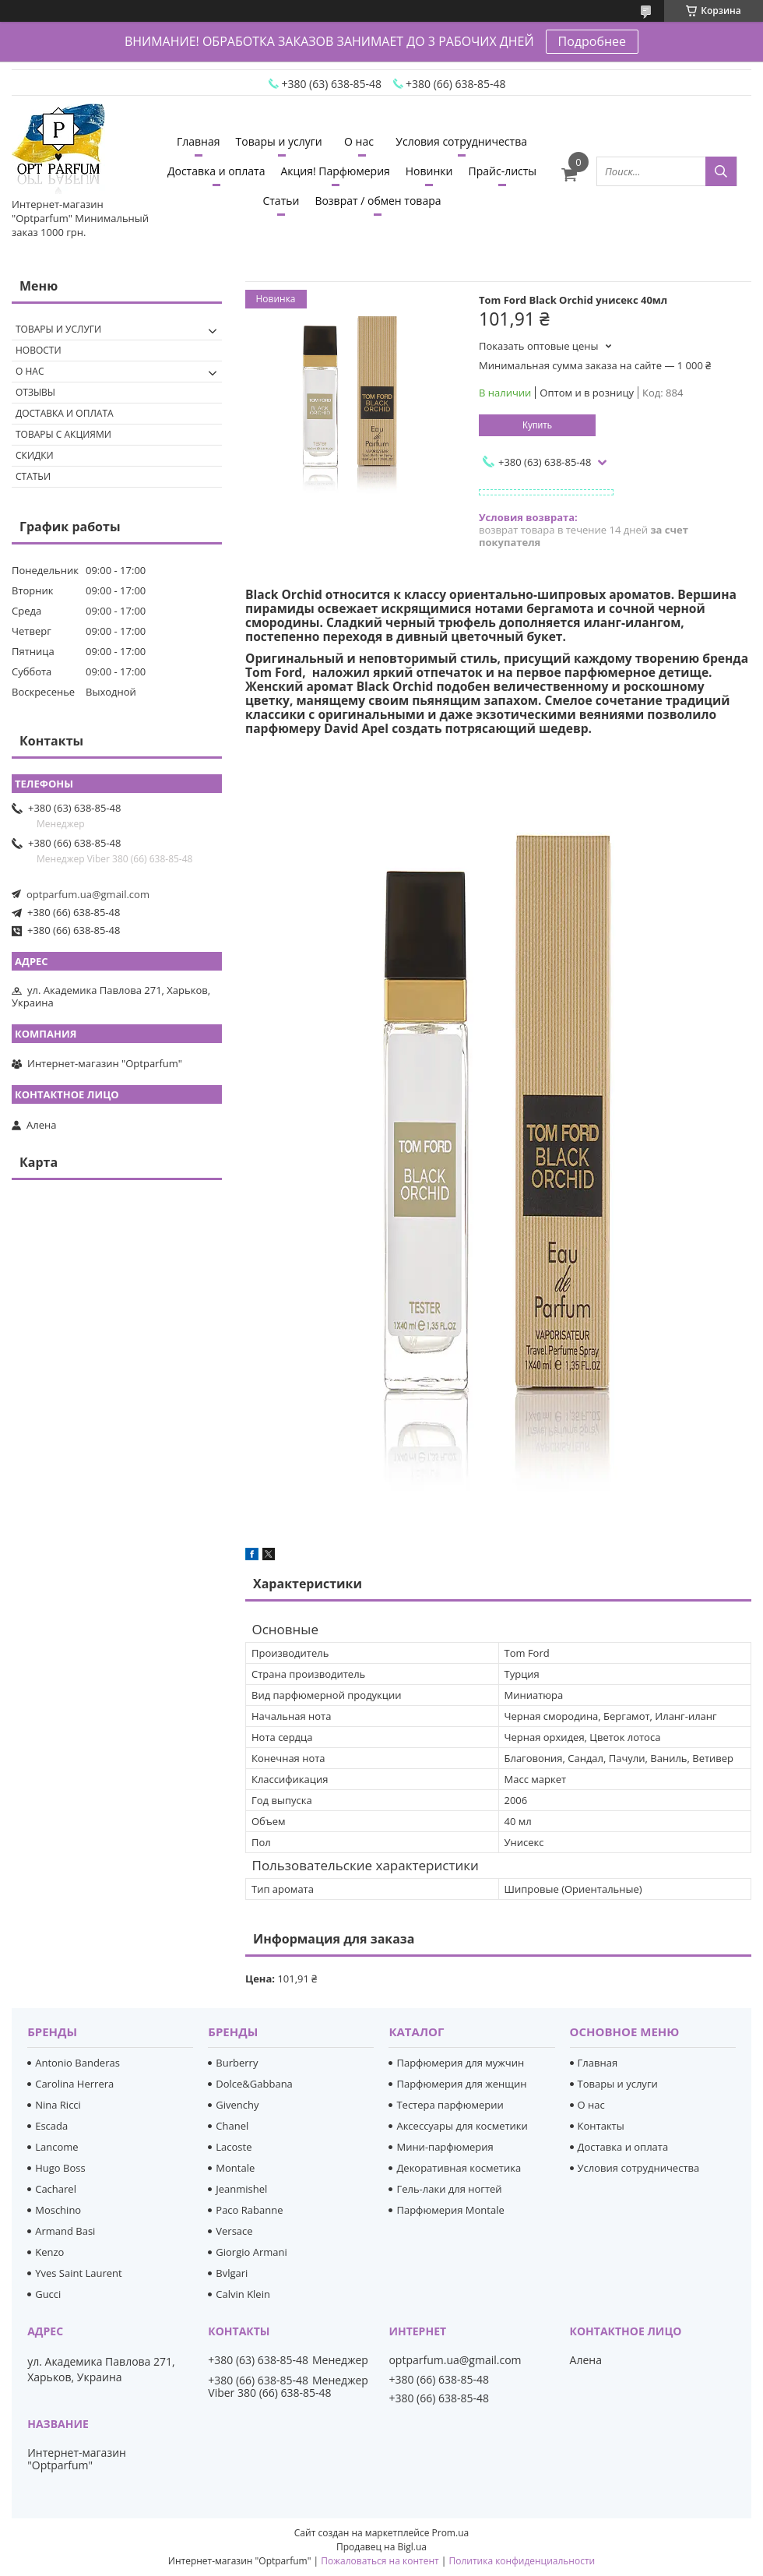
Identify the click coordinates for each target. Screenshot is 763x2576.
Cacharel (55, 2189)
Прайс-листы (502, 171)
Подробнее (592, 41)
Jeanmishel (241, 2189)
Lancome (56, 2147)
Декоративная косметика (458, 2168)
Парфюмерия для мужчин (460, 2063)
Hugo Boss (60, 2168)
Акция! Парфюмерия (334, 171)
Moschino (58, 2210)
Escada (51, 2126)
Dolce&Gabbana (254, 2084)
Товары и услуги (279, 141)
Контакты (601, 2126)
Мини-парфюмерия (444, 2147)
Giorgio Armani (251, 2252)
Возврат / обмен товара (378, 200)
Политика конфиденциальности (521, 2560)
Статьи (280, 200)
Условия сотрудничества (461, 141)
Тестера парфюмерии (449, 2105)
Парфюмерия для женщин (461, 2084)
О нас (359, 141)
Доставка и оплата (216, 171)
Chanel (232, 2126)
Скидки (35, 455)
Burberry (237, 2063)
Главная (198, 141)
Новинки (429, 171)
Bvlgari (232, 2273)
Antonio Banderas (77, 2063)
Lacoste (233, 2147)
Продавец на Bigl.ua (381, 2546)
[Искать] (721, 171)
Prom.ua (450, 2532)
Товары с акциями (63, 434)
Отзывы (35, 392)
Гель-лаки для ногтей (448, 2189)
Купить (537, 425)
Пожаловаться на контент (379, 2560)
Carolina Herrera (74, 2084)
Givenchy (237, 2105)
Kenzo (49, 2252)
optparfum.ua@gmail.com (87, 894)
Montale (235, 2168)
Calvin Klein (243, 2294)
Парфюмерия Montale (450, 2210)
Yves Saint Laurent (78, 2273)
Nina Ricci (58, 2105)
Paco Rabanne (249, 2210)
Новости (39, 350)
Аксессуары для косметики (461, 2126)
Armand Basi (65, 2231)
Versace (234, 2231)
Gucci (48, 2294)
